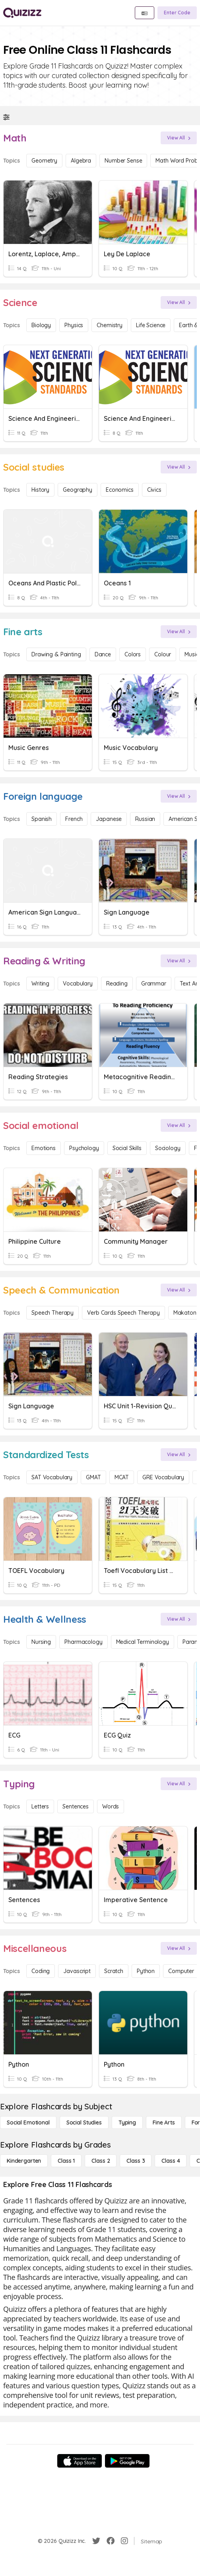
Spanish (41, 819)
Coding (40, 1971)
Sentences (75, 1806)
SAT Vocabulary (51, 1477)
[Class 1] (66, 2160)
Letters (40, 1806)
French (73, 819)
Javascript (77, 1971)
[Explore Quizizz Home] (22, 13)
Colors (132, 654)
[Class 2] (101, 2160)
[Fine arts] (164, 2122)
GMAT (93, 1477)
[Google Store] (127, 2461)
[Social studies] (84, 2122)
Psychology (84, 1148)
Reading (117, 983)
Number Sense (123, 160)
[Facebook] (111, 2541)
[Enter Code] (177, 12)
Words (110, 1806)
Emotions (43, 1148)
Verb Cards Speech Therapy (123, 1312)
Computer (181, 1971)
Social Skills (127, 1148)
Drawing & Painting (56, 654)
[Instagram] (124, 2541)
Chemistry (109, 325)
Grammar (153, 983)
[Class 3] (135, 2160)
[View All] (179, 138)
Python (146, 1971)
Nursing (41, 1641)
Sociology (168, 1148)
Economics (120, 489)
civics (154, 489)
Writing (40, 983)
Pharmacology (83, 1641)
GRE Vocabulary (163, 1477)
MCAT (122, 1477)
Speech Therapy (52, 1312)
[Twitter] (96, 2541)
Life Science (150, 325)
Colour (162, 654)
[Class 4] (170, 2160)
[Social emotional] (28, 2122)
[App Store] (79, 2461)
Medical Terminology (142, 1641)
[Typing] (127, 2122)
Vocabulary (78, 983)
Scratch (113, 1971)
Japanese (109, 819)
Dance (103, 654)
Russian (145, 819)
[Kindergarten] (24, 2160)
